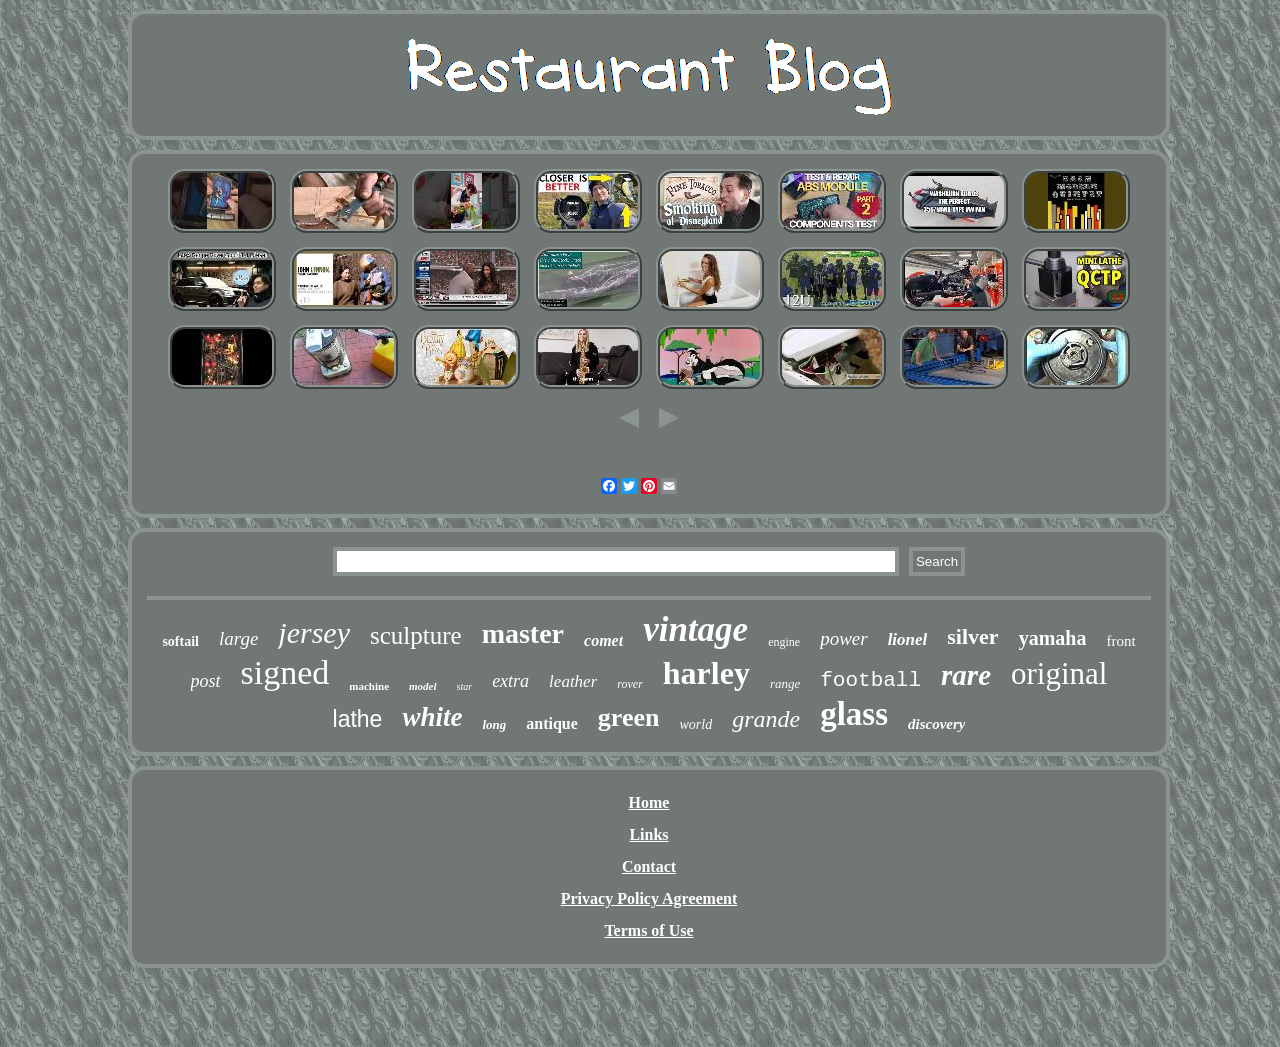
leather (573, 681)
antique (552, 723)
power (844, 638)
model (423, 686)
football (870, 680)
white (432, 717)
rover (630, 684)
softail (180, 641)
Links (648, 834)
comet (603, 640)
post (206, 681)
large (238, 638)
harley (706, 673)
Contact (649, 866)
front (1120, 641)
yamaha (1053, 638)
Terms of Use (648, 930)
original (1059, 673)
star (465, 686)
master (523, 633)
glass (854, 714)
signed (285, 672)
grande (766, 719)
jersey (314, 632)
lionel (908, 639)
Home (649, 802)
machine (369, 686)
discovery (936, 724)
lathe (358, 719)
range (785, 683)
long (494, 724)
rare (966, 675)
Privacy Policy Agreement (649, 898)
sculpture (416, 635)
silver (972, 636)
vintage (695, 629)
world (695, 724)
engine (784, 642)
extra (510, 681)
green (629, 717)
